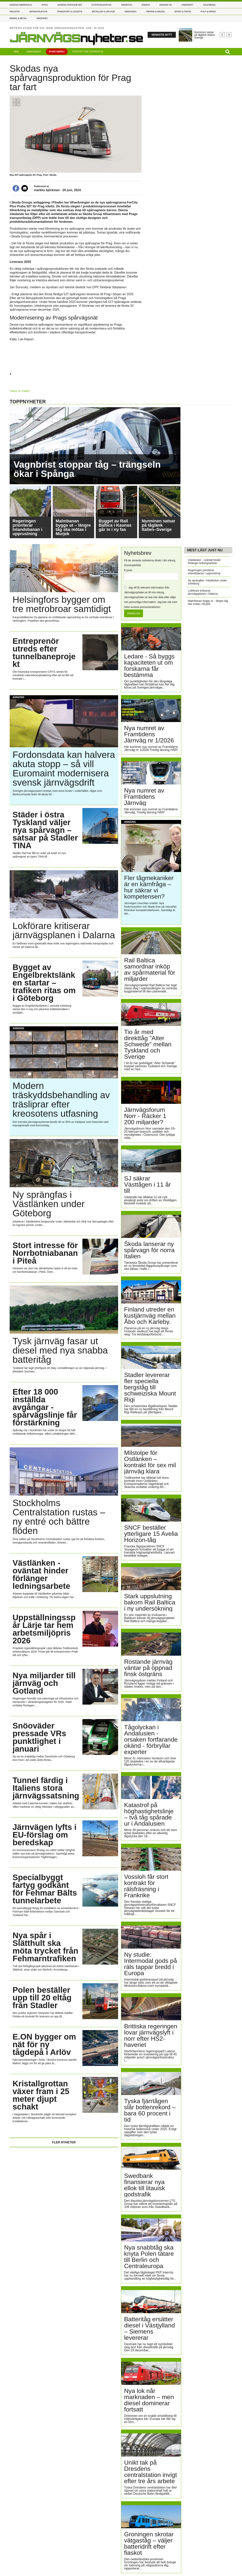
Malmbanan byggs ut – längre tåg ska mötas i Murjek (208, 602)
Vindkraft (187, 5)
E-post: (128, 570)
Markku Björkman (47, 190)
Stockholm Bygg (101, 5)
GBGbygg (126, 5)
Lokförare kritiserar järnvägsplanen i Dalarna (203, 592)
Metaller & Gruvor (103, 11)
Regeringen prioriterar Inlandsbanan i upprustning (204, 572)
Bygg (45, 5)
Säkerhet (42, 18)
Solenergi (209, 5)
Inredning (130, 11)
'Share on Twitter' (20, 391)
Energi (146, 5)
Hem (16, 51)
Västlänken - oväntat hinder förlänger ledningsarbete (204, 561)
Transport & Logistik (69, 11)
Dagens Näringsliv (21, 5)
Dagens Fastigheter (70, 5)
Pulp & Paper (208, 11)
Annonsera (33, 51)
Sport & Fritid (182, 11)
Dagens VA (166, 5)
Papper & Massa (155, 11)
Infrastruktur (38, 11)
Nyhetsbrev (57, 51)
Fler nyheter (64, 2142)
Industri (15, 11)
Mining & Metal (18, 18)
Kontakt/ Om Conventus (87, 51)
